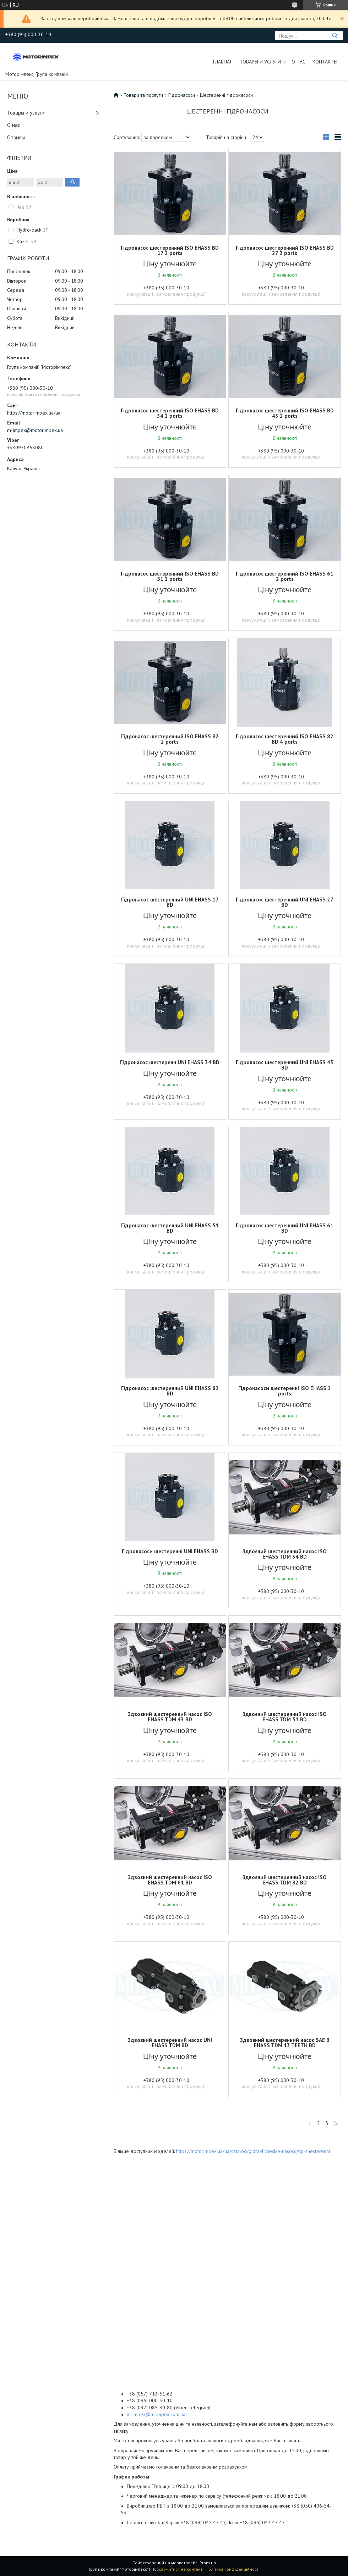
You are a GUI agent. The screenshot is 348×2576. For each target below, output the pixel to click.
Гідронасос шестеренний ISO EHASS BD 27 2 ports (285, 250)
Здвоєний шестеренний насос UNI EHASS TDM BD (170, 2042)
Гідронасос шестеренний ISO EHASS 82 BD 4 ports (284, 739)
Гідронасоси (181, 95)
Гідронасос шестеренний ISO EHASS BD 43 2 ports (285, 413)
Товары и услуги (260, 62)
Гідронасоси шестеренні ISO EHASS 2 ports (284, 1391)
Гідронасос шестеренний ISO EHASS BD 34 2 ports (170, 413)
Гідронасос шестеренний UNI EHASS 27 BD (284, 902)
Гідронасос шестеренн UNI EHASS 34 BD (169, 1062)
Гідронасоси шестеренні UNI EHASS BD (170, 1551)
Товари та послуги (143, 95)
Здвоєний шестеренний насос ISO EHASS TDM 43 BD (170, 1716)
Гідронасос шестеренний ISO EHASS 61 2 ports (284, 576)
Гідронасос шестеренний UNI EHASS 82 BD (170, 1391)
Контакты (324, 62)
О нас (298, 62)
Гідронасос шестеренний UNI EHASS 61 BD (284, 1228)
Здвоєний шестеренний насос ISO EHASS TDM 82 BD (285, 1880)
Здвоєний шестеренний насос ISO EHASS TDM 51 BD (285, 1716)
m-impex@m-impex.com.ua (156, 2414)
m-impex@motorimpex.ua (35, 430)
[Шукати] (335, 35)
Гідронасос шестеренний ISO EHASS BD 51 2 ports (170, 576)
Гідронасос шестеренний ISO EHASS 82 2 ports (170, 739)
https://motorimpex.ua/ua (33, 413)
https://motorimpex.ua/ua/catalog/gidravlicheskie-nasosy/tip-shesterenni (253, 2151)
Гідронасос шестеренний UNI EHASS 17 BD (170, 902)
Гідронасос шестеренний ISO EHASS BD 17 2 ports (170, 250)
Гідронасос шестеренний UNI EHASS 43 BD (284, 1065)
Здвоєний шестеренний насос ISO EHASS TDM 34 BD (285, 1554)
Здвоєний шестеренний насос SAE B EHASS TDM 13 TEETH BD (285, 2042)
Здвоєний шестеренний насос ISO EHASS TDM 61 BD (170, 1880)
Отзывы (16, 137)
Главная (223, 62)
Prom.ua (208, 2562)
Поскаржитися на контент (176, 2569)
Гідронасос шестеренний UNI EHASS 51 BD (170, 1228)
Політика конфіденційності (233, 2569)
